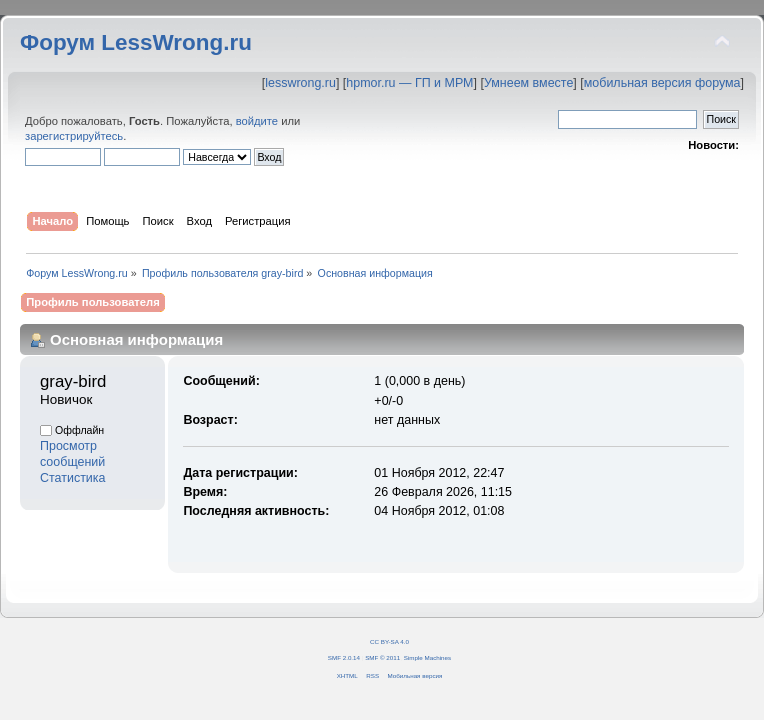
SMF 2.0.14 (344, 657)
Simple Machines (427, 657)
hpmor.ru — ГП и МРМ (409, 83)
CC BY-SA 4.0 (389, 641)
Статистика (73, 478)
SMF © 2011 (382, 657)
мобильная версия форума (662, 83)
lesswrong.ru (300, 83)
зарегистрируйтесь (74, 136)
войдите (257, 121)
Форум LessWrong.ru (136, 42)
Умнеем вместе (528, 83)
